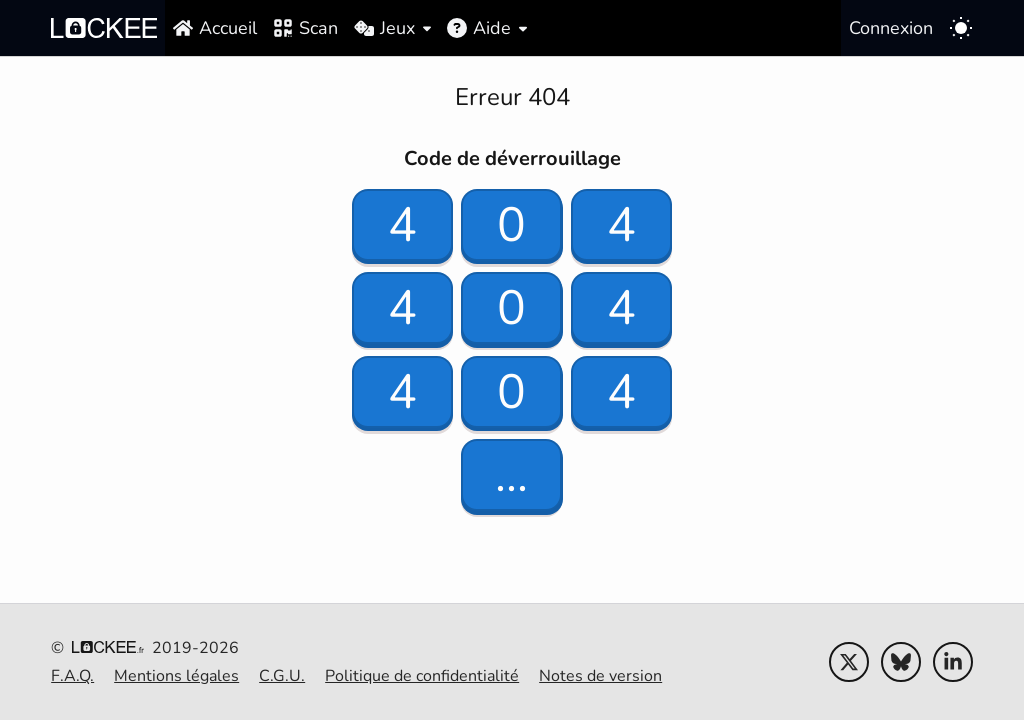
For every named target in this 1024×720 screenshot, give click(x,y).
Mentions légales (176, 676)
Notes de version (600, 676)
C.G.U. (282, 676)
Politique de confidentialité (422, 676)
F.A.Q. (72, 676)
